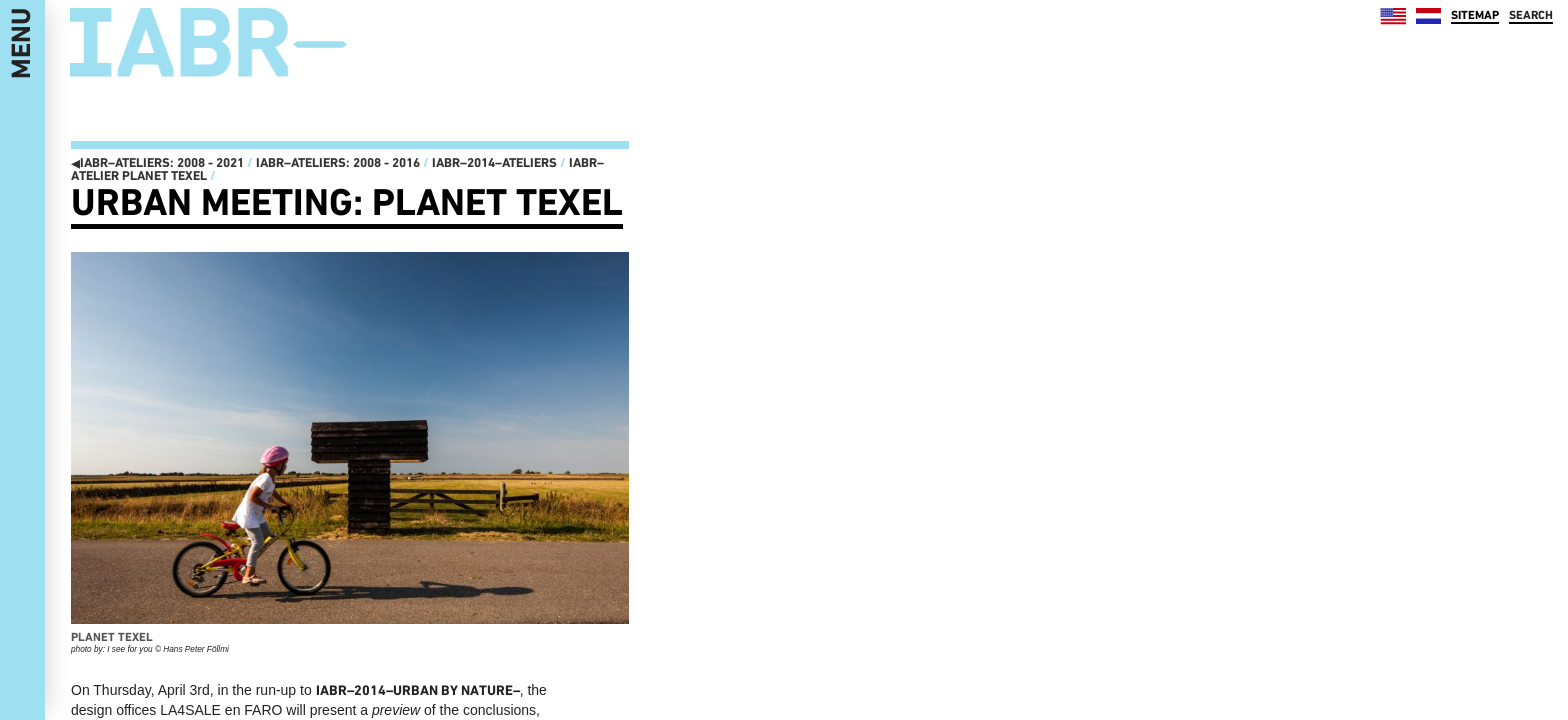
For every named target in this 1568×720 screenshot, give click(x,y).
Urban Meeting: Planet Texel (347, 202)
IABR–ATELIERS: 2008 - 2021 (157, 162)
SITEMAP (1475, 15)
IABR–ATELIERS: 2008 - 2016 (338, 162)
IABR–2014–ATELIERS (494, 162)
